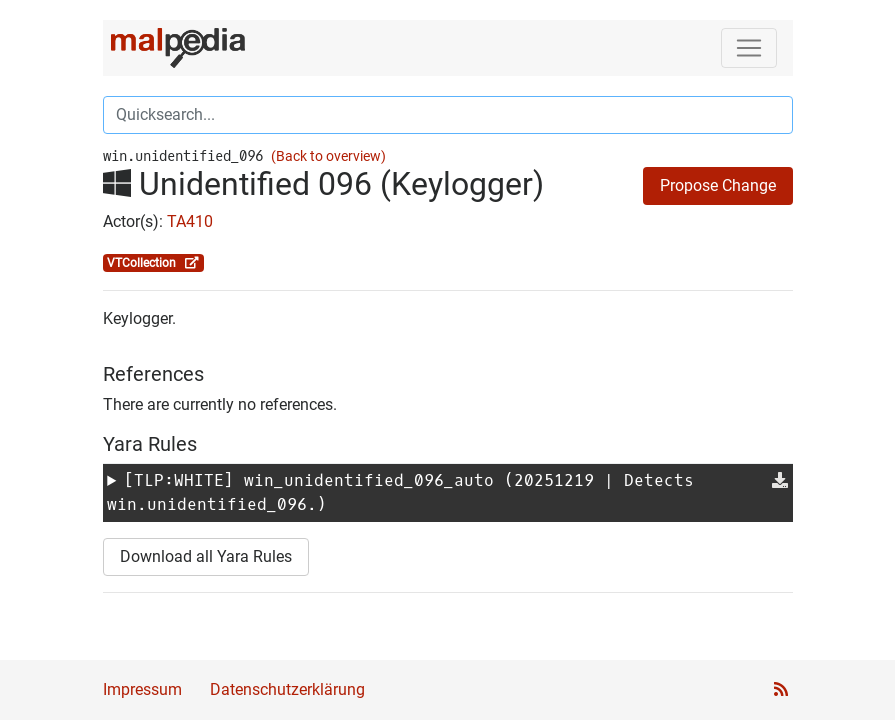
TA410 (190, 221)
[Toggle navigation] (749, 48)
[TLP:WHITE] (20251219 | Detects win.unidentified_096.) (400, 492)
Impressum (142, 689)
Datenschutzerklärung (287, 689)
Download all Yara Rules (206, 556)
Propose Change (718, 185)
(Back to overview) (328, 156)
